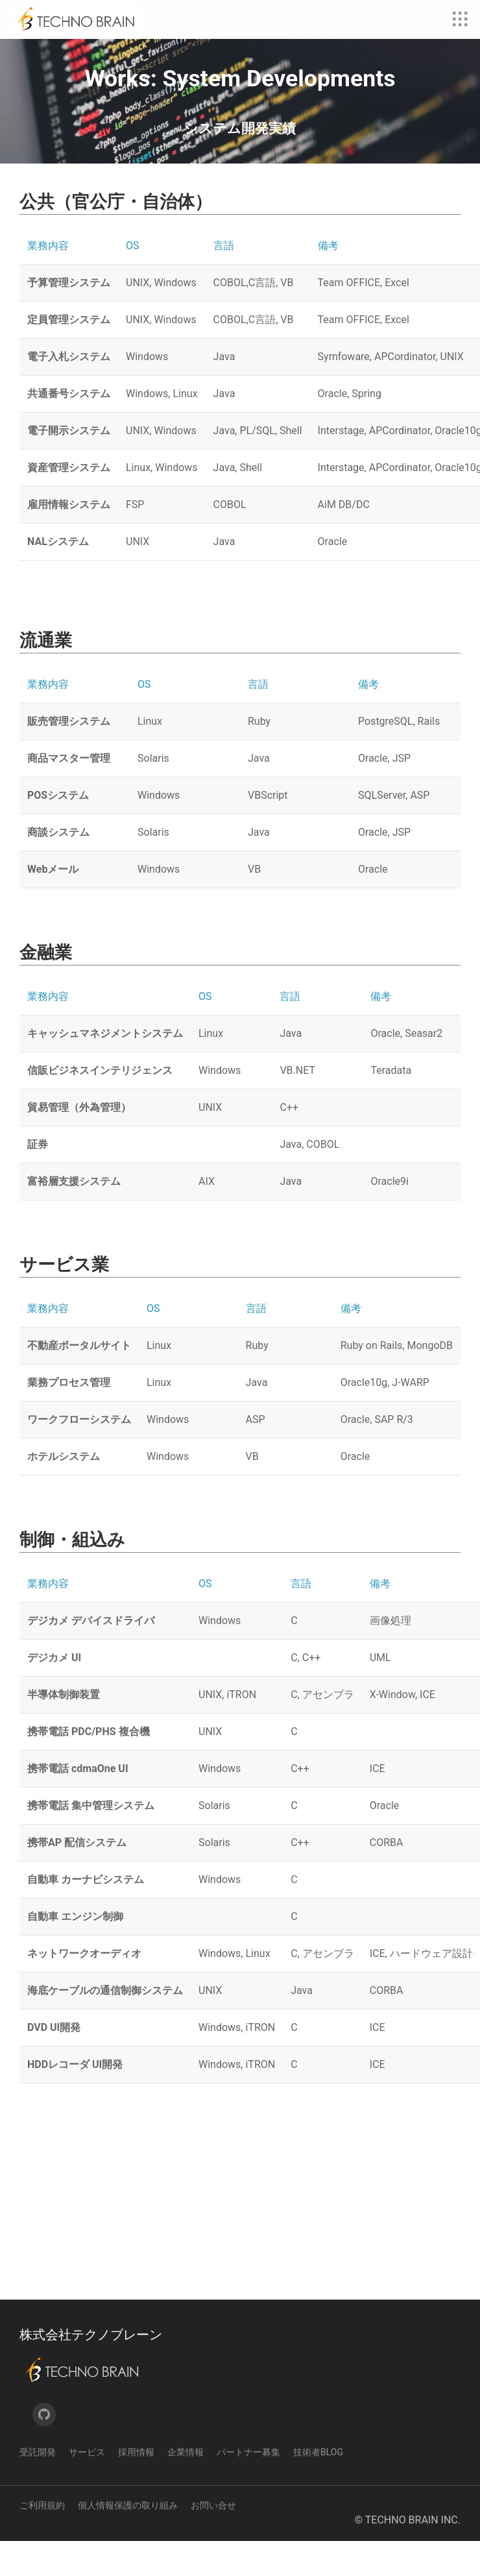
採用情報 (136, 2487)
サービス (87, 2487)
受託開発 (37, 2487)
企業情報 (185, 2487)
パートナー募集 (248, 2487)
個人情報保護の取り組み (128, 2540)
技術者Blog (318, 2487)
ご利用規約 (42, 2540)
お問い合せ (213, 2540)
